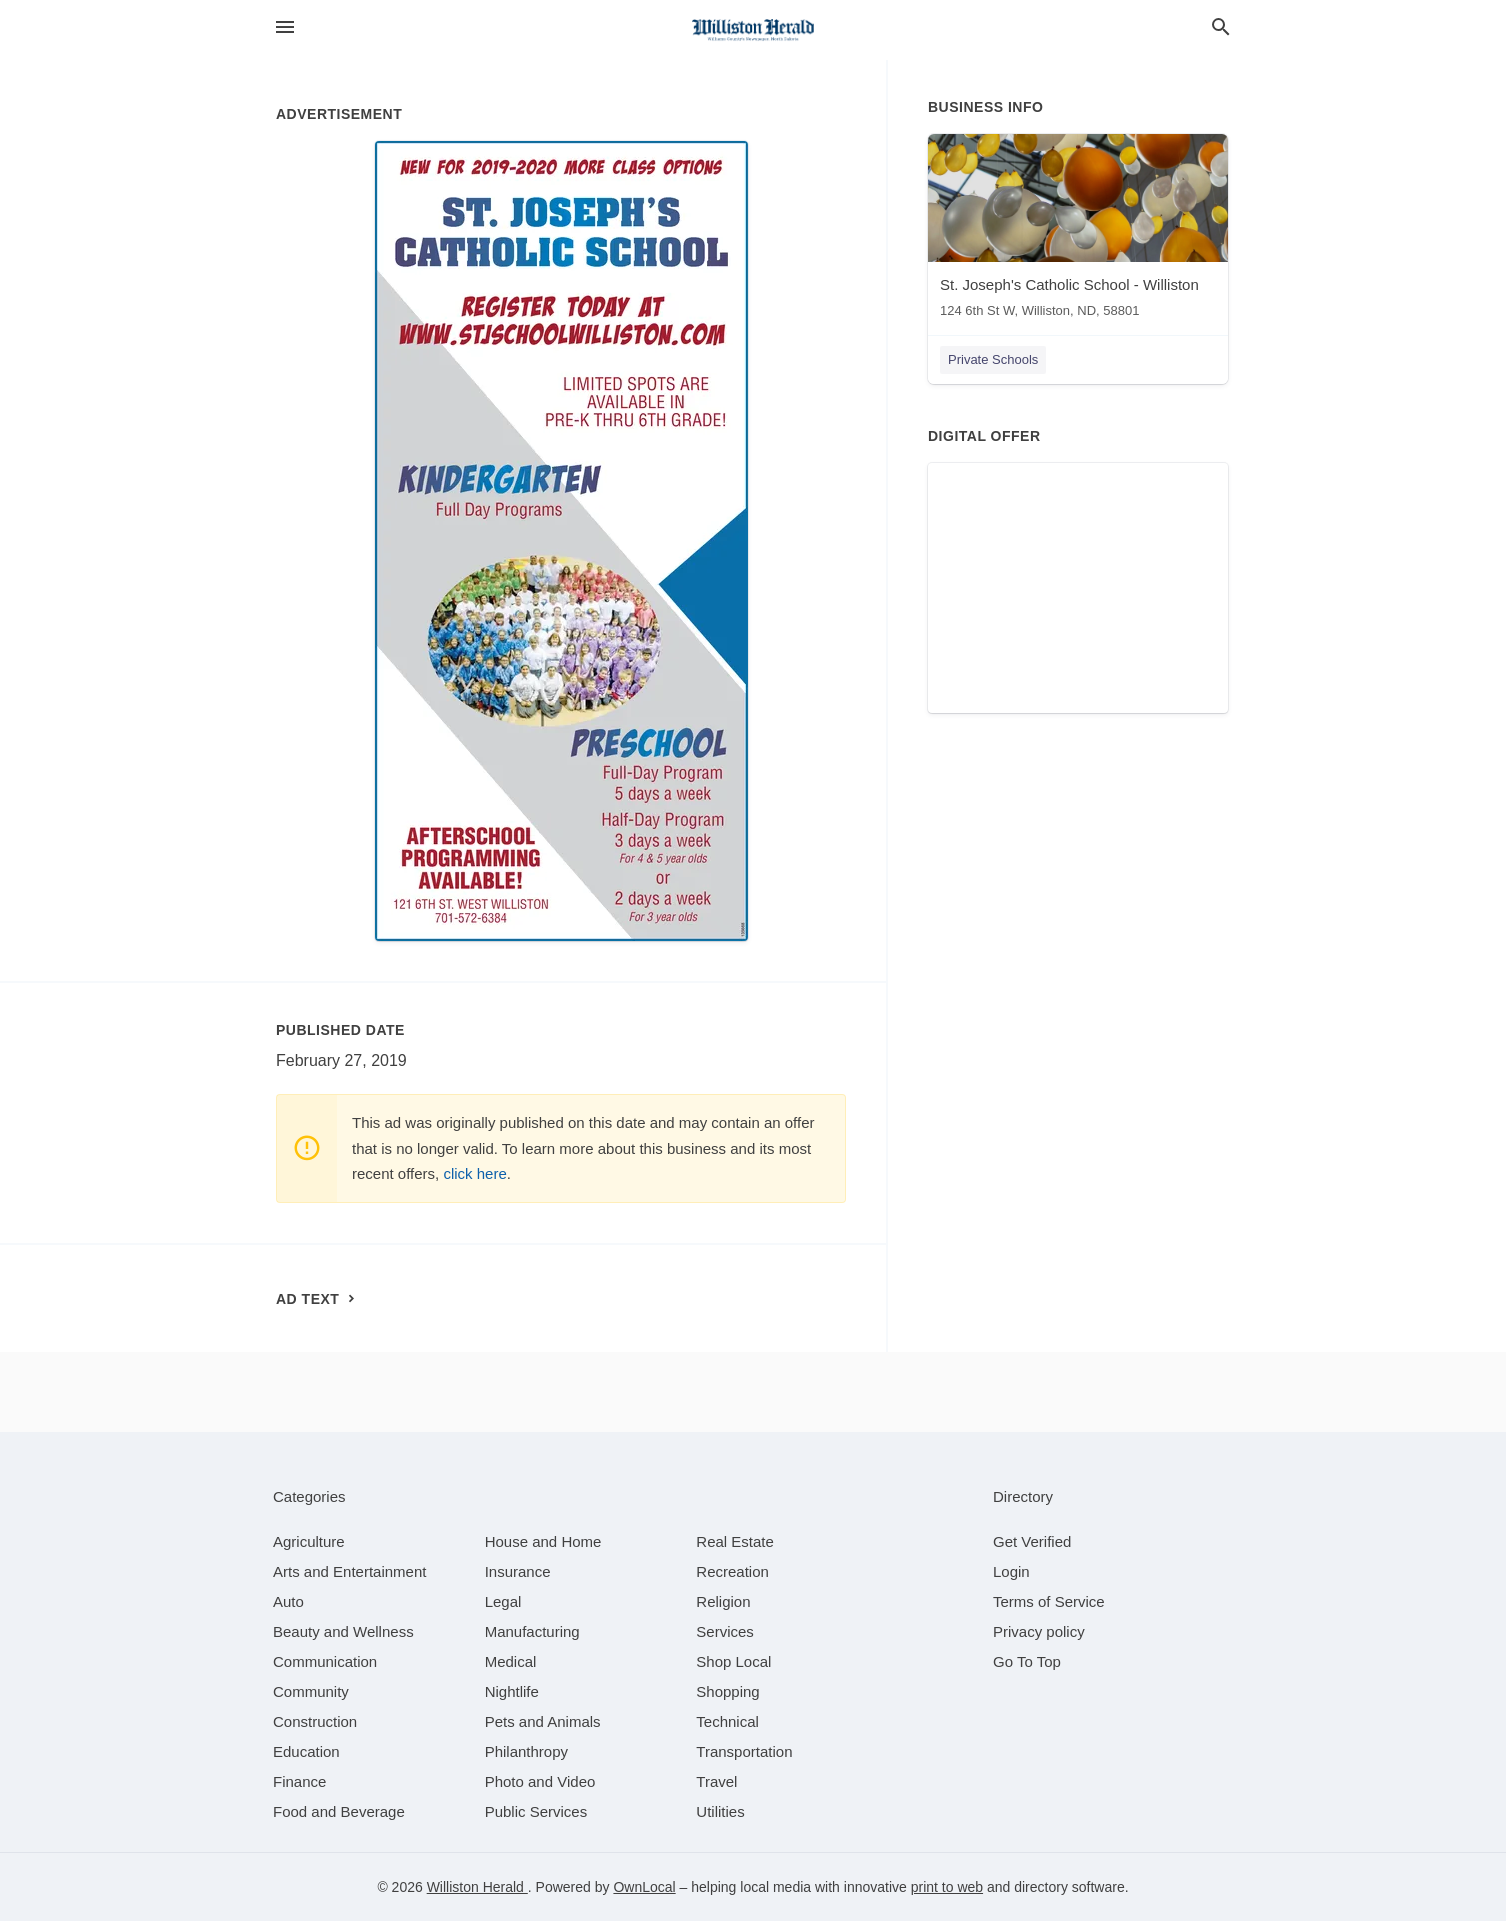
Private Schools (993, 359)
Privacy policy (1039, 1631)
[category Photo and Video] (540, 1781)
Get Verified (1032, 1541)
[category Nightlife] (512, 1691)
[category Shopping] (727, 1691)
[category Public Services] (536, 1811)
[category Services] (725, 1631)
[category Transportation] (744, 1751)
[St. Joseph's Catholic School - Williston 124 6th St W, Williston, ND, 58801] (1078, 230)
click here (474, 1173)
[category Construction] (315, 1721)
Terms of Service (1049, 1601)
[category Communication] (325, 1661)
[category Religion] (723, 1601)
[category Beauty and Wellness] (343, 1631)
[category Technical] (727, 1721)
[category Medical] (511, 1661)
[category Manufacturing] (532, 1631)
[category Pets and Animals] (543, 1721)
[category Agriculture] (309, 1541)
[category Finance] (299, 1781)
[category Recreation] (732, 1571)
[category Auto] (288, 1601)
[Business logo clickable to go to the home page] (753, 30)
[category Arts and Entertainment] (349, 1571)
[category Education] (306, 1751)
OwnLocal (644, 1887)
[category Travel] (716, 1781)
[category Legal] (503, 1601)
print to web (947, 1887)
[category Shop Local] (733, 1661)
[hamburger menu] (285, 27)
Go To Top (1027, 1661)
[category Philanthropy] (526, 1751)
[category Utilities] (720, 1811)
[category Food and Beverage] (339, 1811)
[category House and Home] (543, 1541)
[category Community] (311, 1691)
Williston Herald (477, 1887)
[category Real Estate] (735, 1541)
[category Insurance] (518, 1571)
